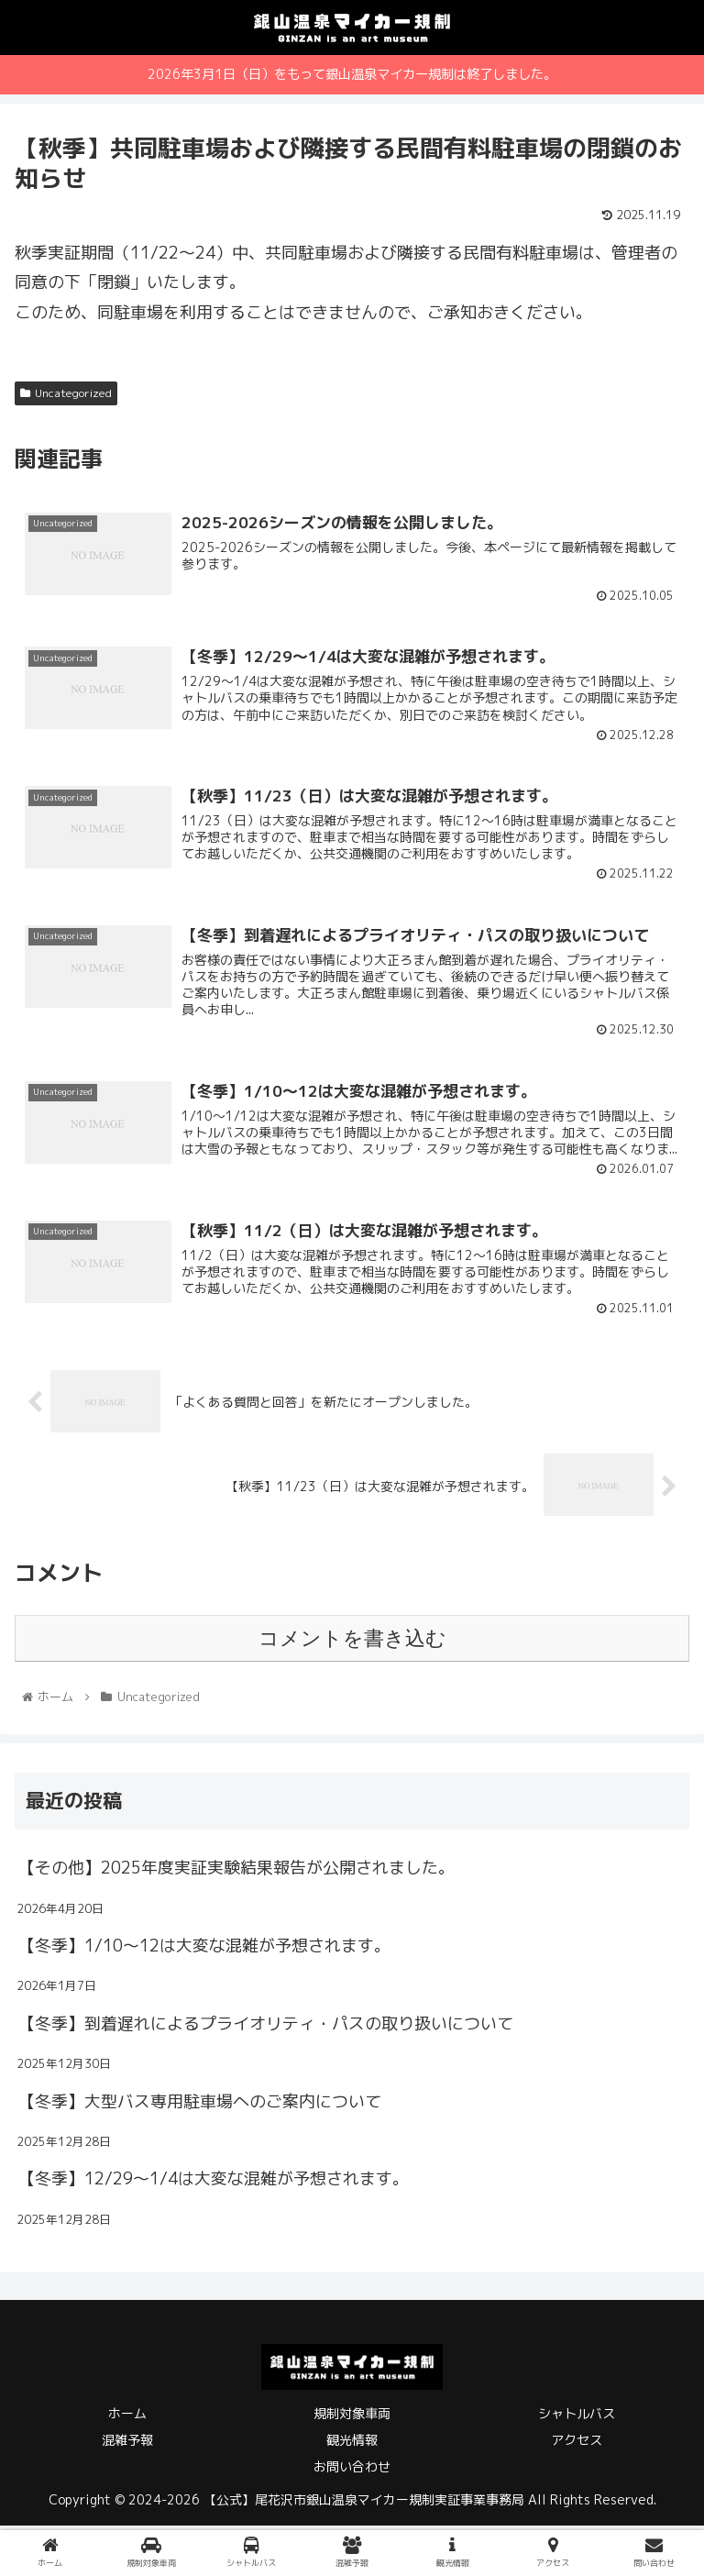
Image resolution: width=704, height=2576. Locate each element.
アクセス (576, 2445)
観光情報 (352, 2445)
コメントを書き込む (352, 1642)
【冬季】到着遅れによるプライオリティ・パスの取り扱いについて (265, 2028)
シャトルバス (576, 2418)
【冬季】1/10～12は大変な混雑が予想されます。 (204, 1950)
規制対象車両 (352, 2418)
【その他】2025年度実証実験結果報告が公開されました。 (236, 1873)
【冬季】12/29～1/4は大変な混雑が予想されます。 (213, 2183)
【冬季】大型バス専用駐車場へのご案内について (199, 2106)
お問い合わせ (352, 2472)
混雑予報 (127, 2445)
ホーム (127, 2418)
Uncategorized (66, 393)
